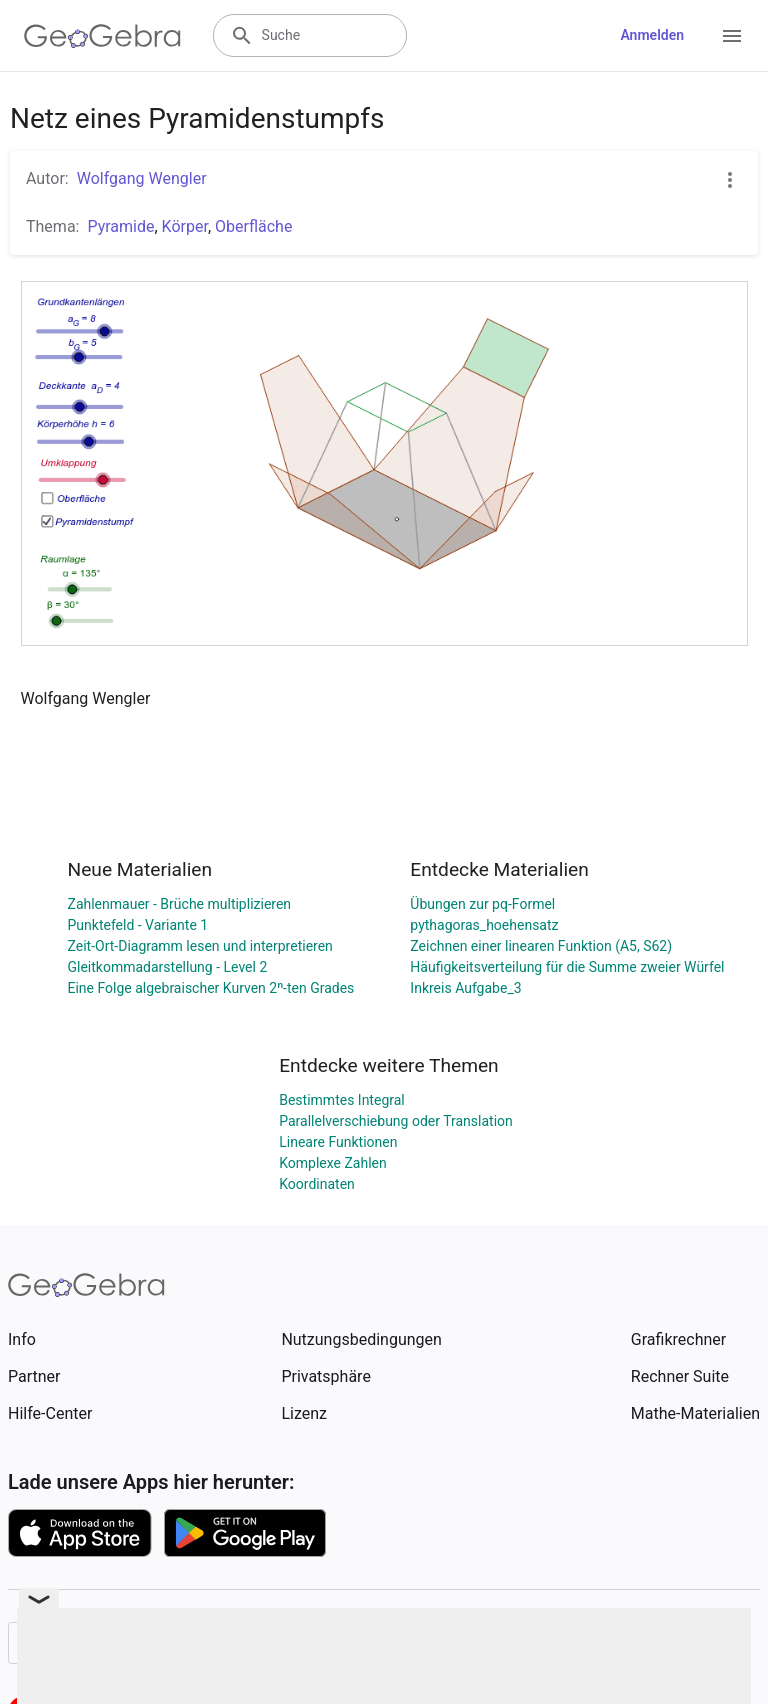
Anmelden (652, 35)
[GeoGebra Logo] (102, 36)
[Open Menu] (732, 36)
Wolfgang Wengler (142, 178)
